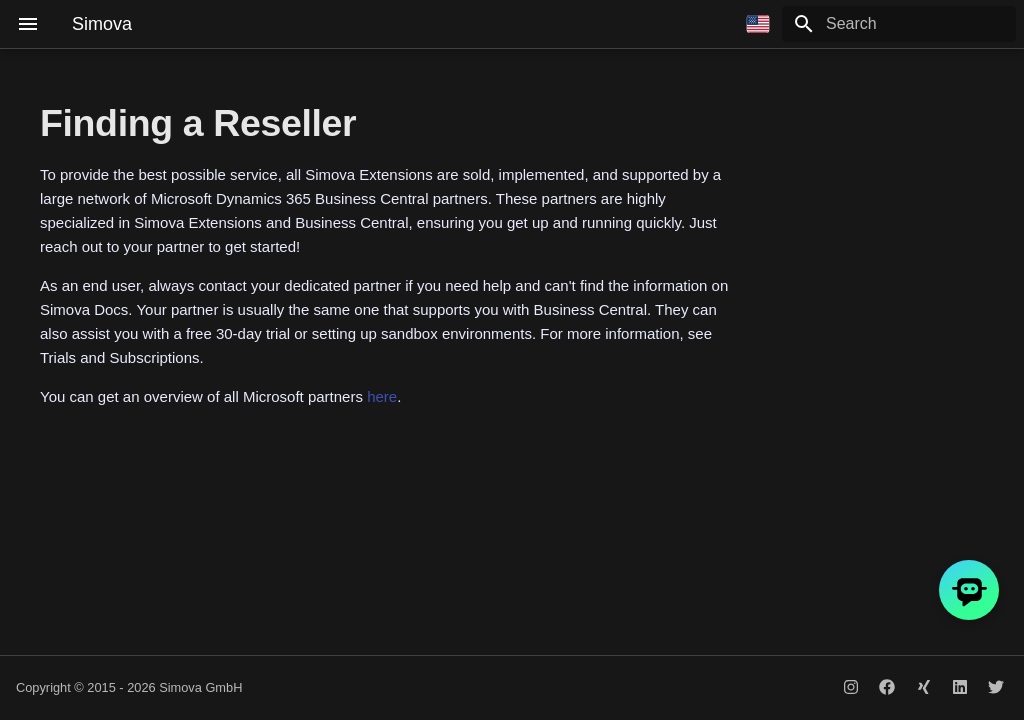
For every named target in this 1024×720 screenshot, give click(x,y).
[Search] (899, 24)
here (382, 396)
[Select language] (758, 24)
